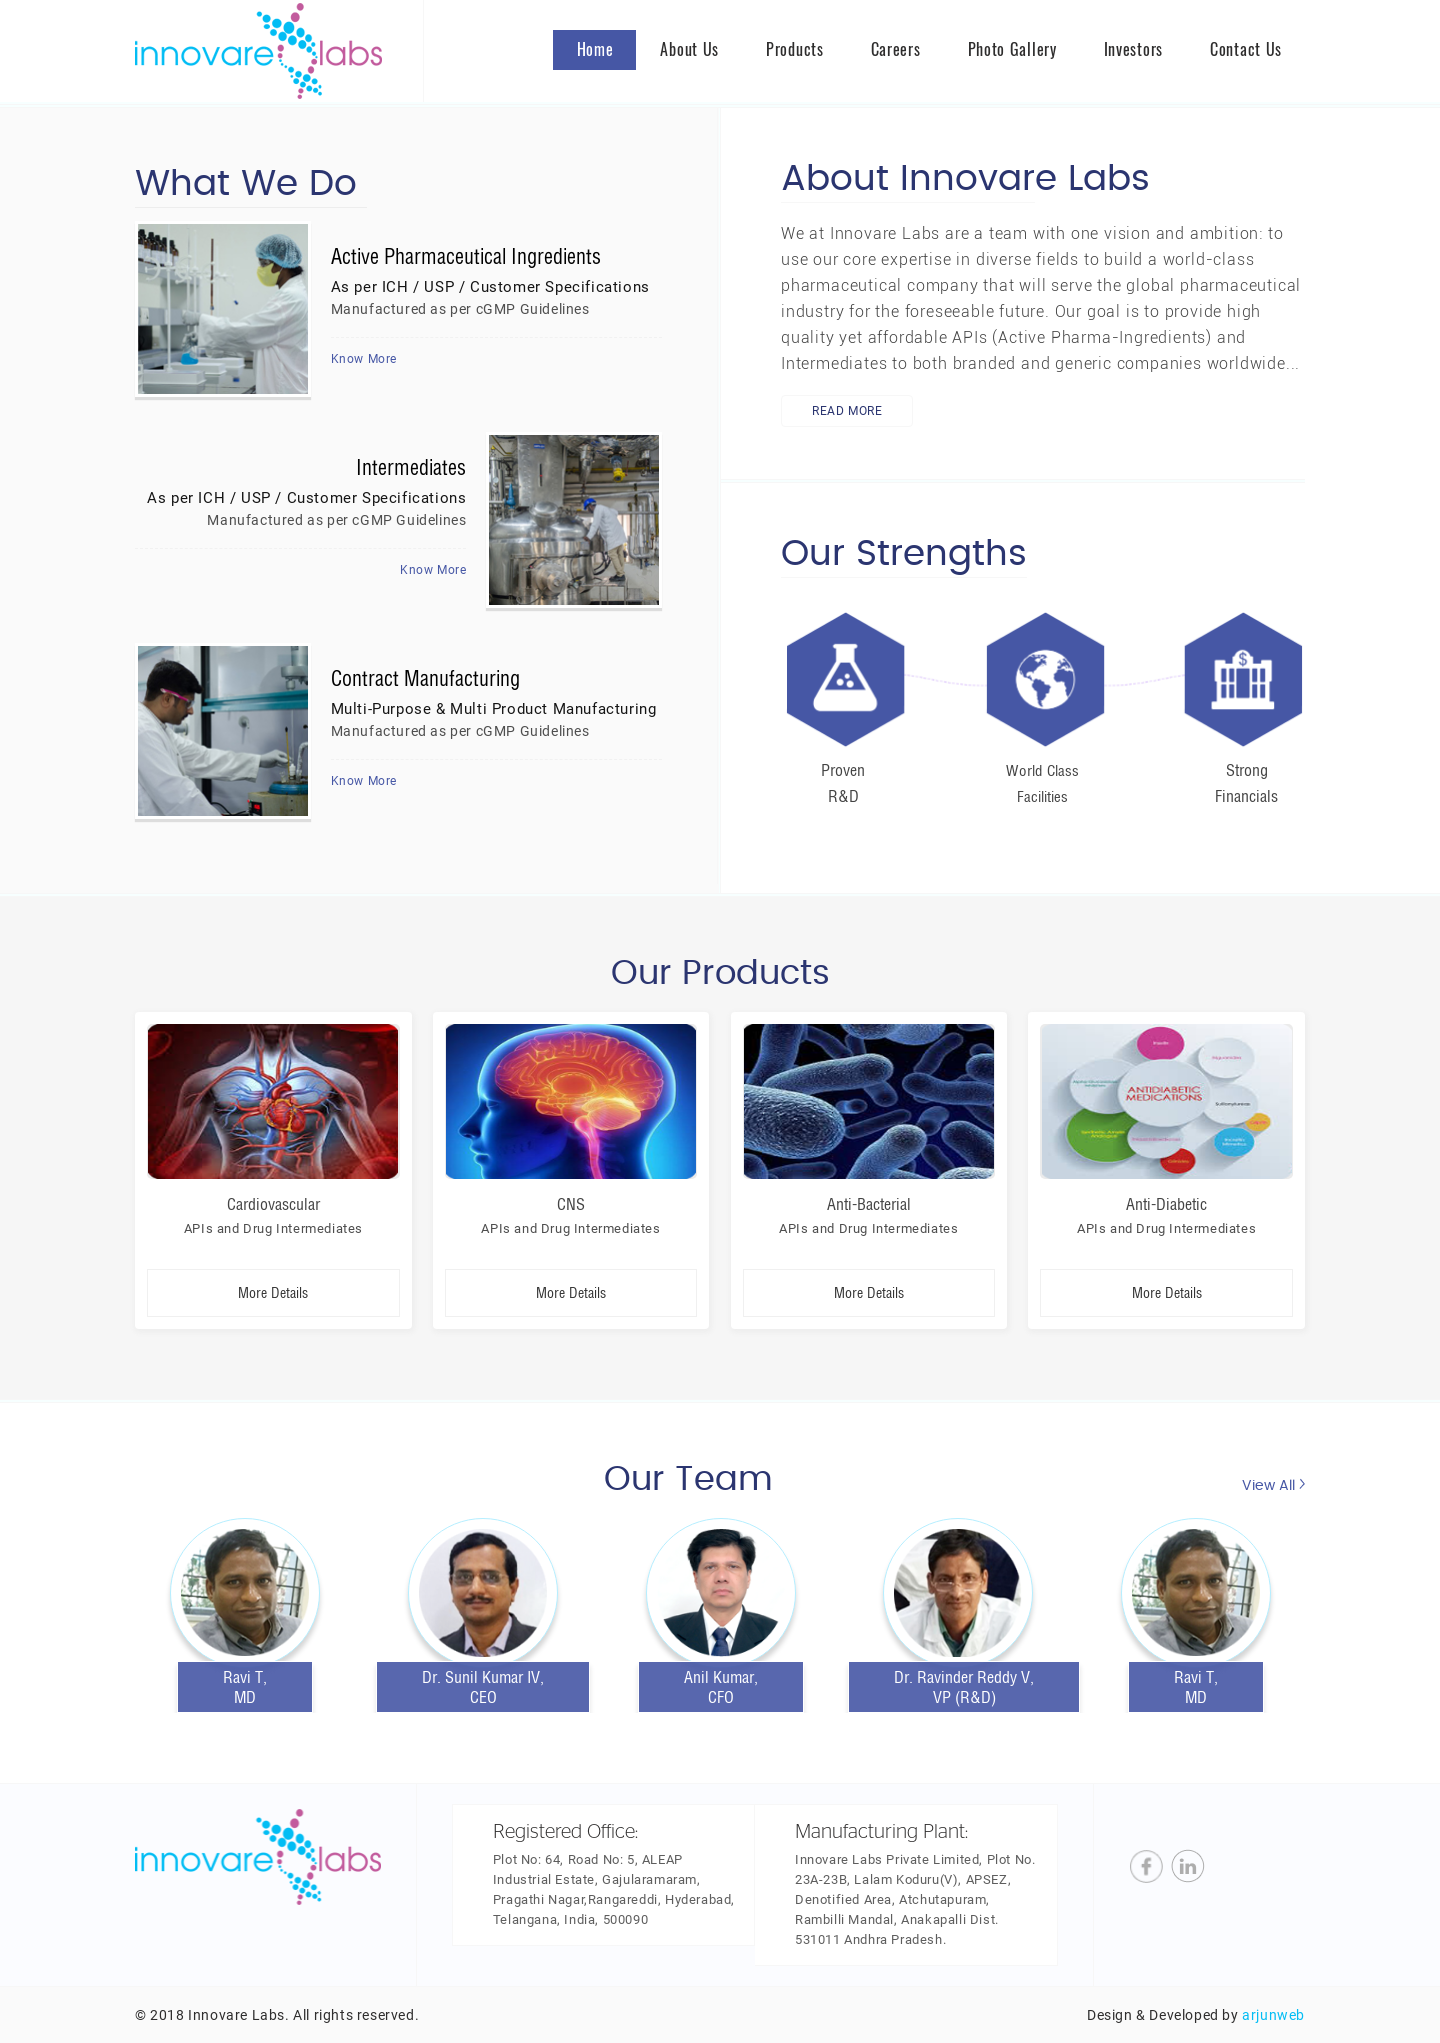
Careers (896, 49)
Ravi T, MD (1196, 1687)
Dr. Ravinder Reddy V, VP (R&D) (964, 1687)
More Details (273, 1293)
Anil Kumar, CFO (721, 1687)
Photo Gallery (1012, 49)
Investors (1133, 49)
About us (689, 49)
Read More (847, 411)
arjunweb (1273, 2015)
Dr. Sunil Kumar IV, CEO (483, 1687)
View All (1273, 1485)
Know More (364, 359)
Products (795, 49)
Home (595, 49)
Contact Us (1246, 49)
